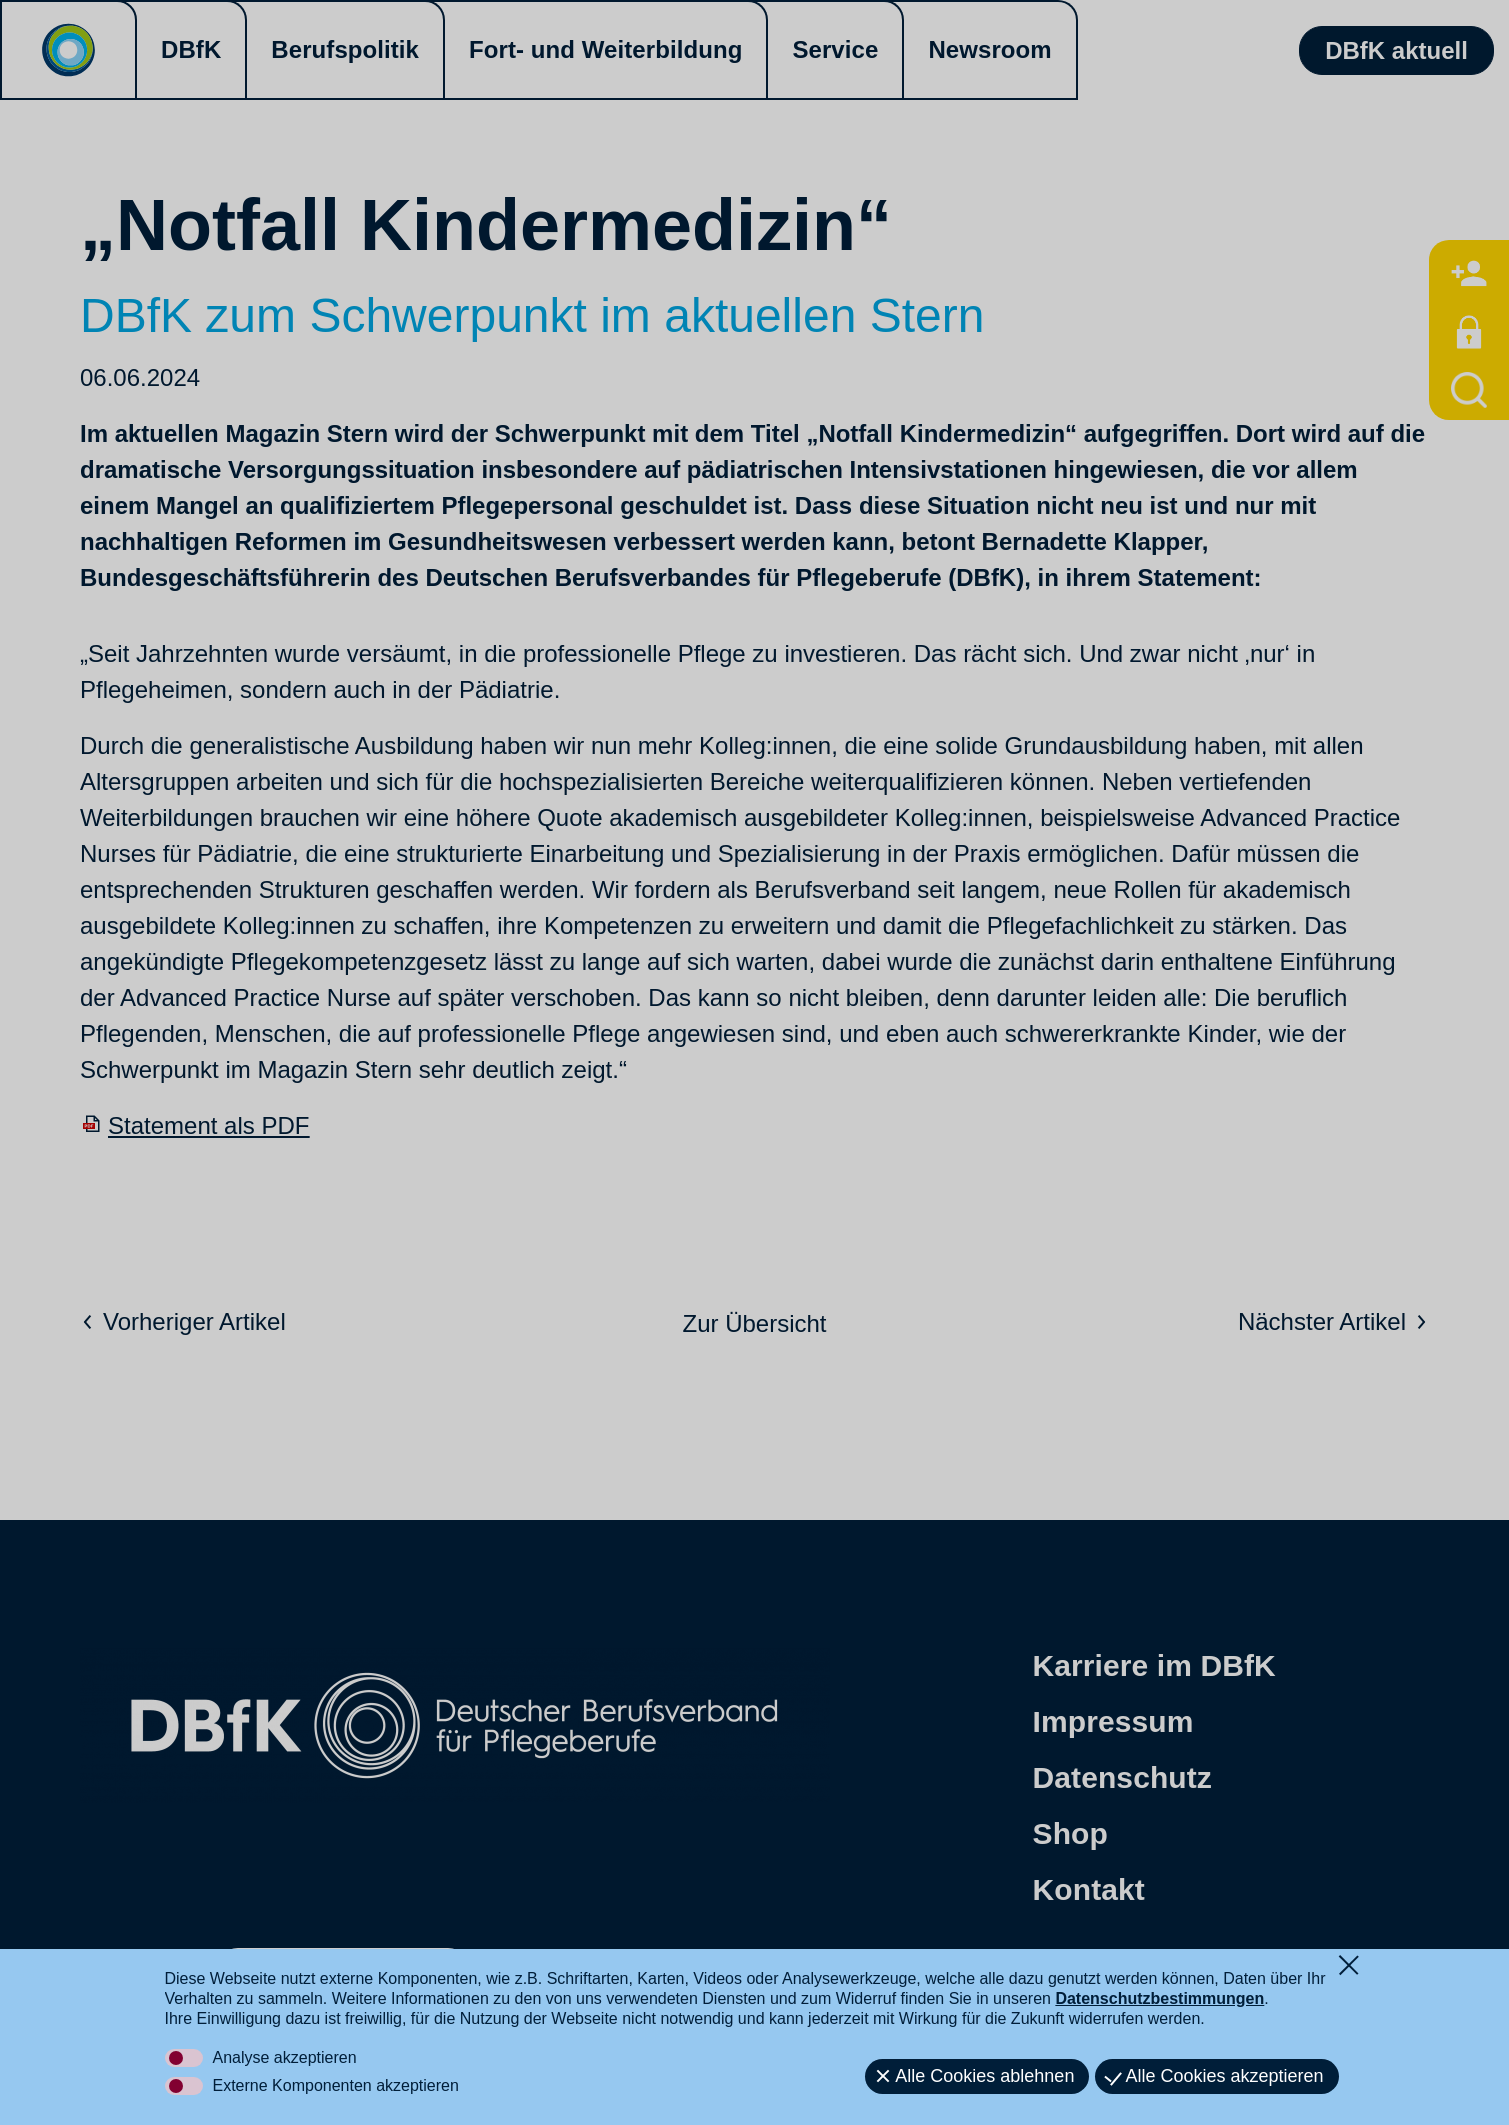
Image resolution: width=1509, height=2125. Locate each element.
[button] (249, 1972)
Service (835, 49)
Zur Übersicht (754, 1323)
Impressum (1113, 1721)
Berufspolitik (345, 49)
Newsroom (989, 49)
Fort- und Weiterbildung (605, 49)
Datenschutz (1122, 1777)
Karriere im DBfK (1154, 1665)
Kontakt (1089, 1889)
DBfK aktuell (1396, 50)
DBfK (191, 49)
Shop (1070, 1833)
